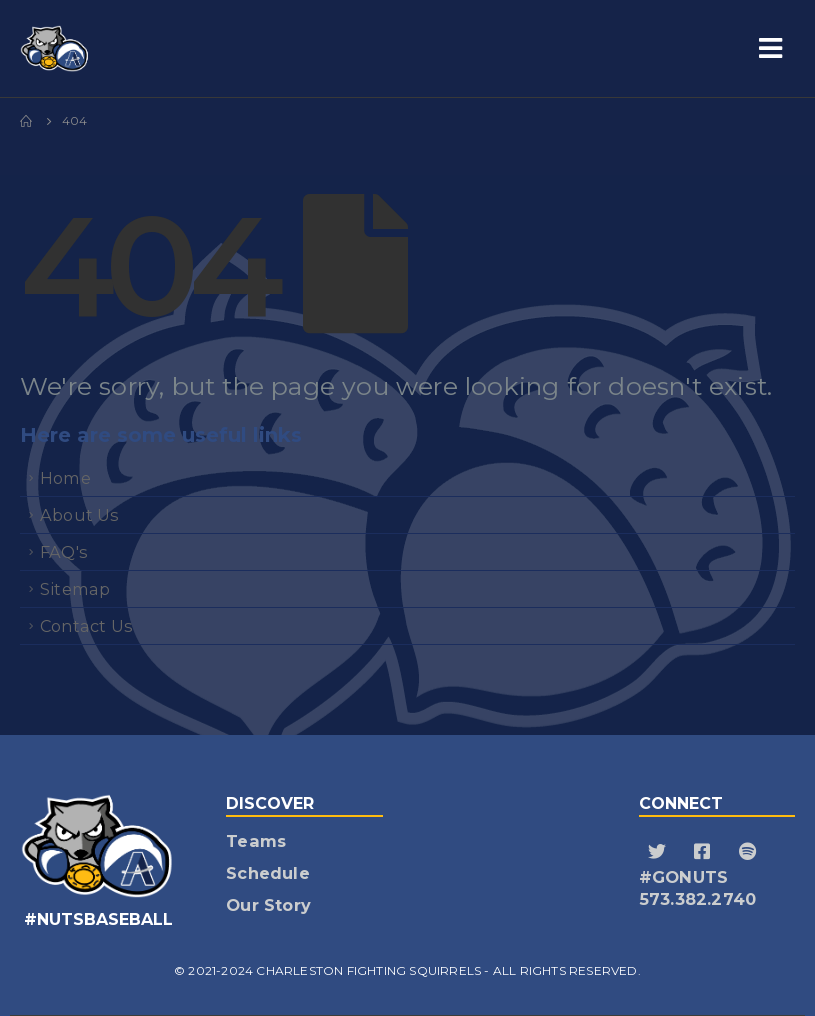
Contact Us (86, 626)
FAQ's (64, 552)
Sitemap (75, 589)
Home (65, 478)
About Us (80, 515)
